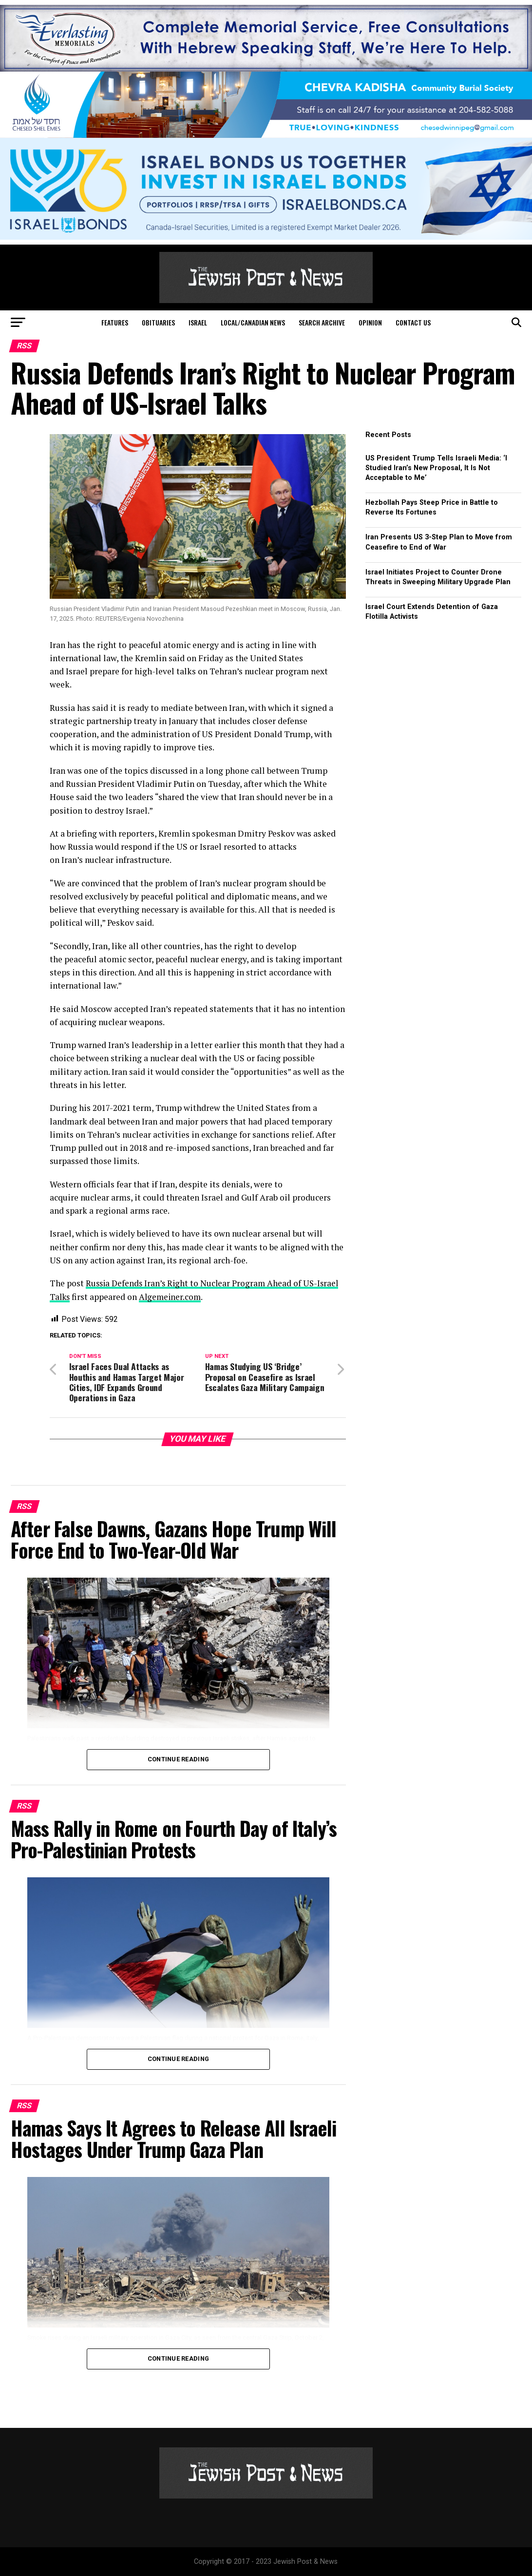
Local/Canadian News (253, 322)
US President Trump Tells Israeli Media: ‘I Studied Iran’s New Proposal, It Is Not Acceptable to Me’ (436, 468)
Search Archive (322, 322)
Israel (198, 322)
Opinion (370, 322)
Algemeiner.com (172, 1296)
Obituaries (158, 322)
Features (114, 322)
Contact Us (413, 322)
